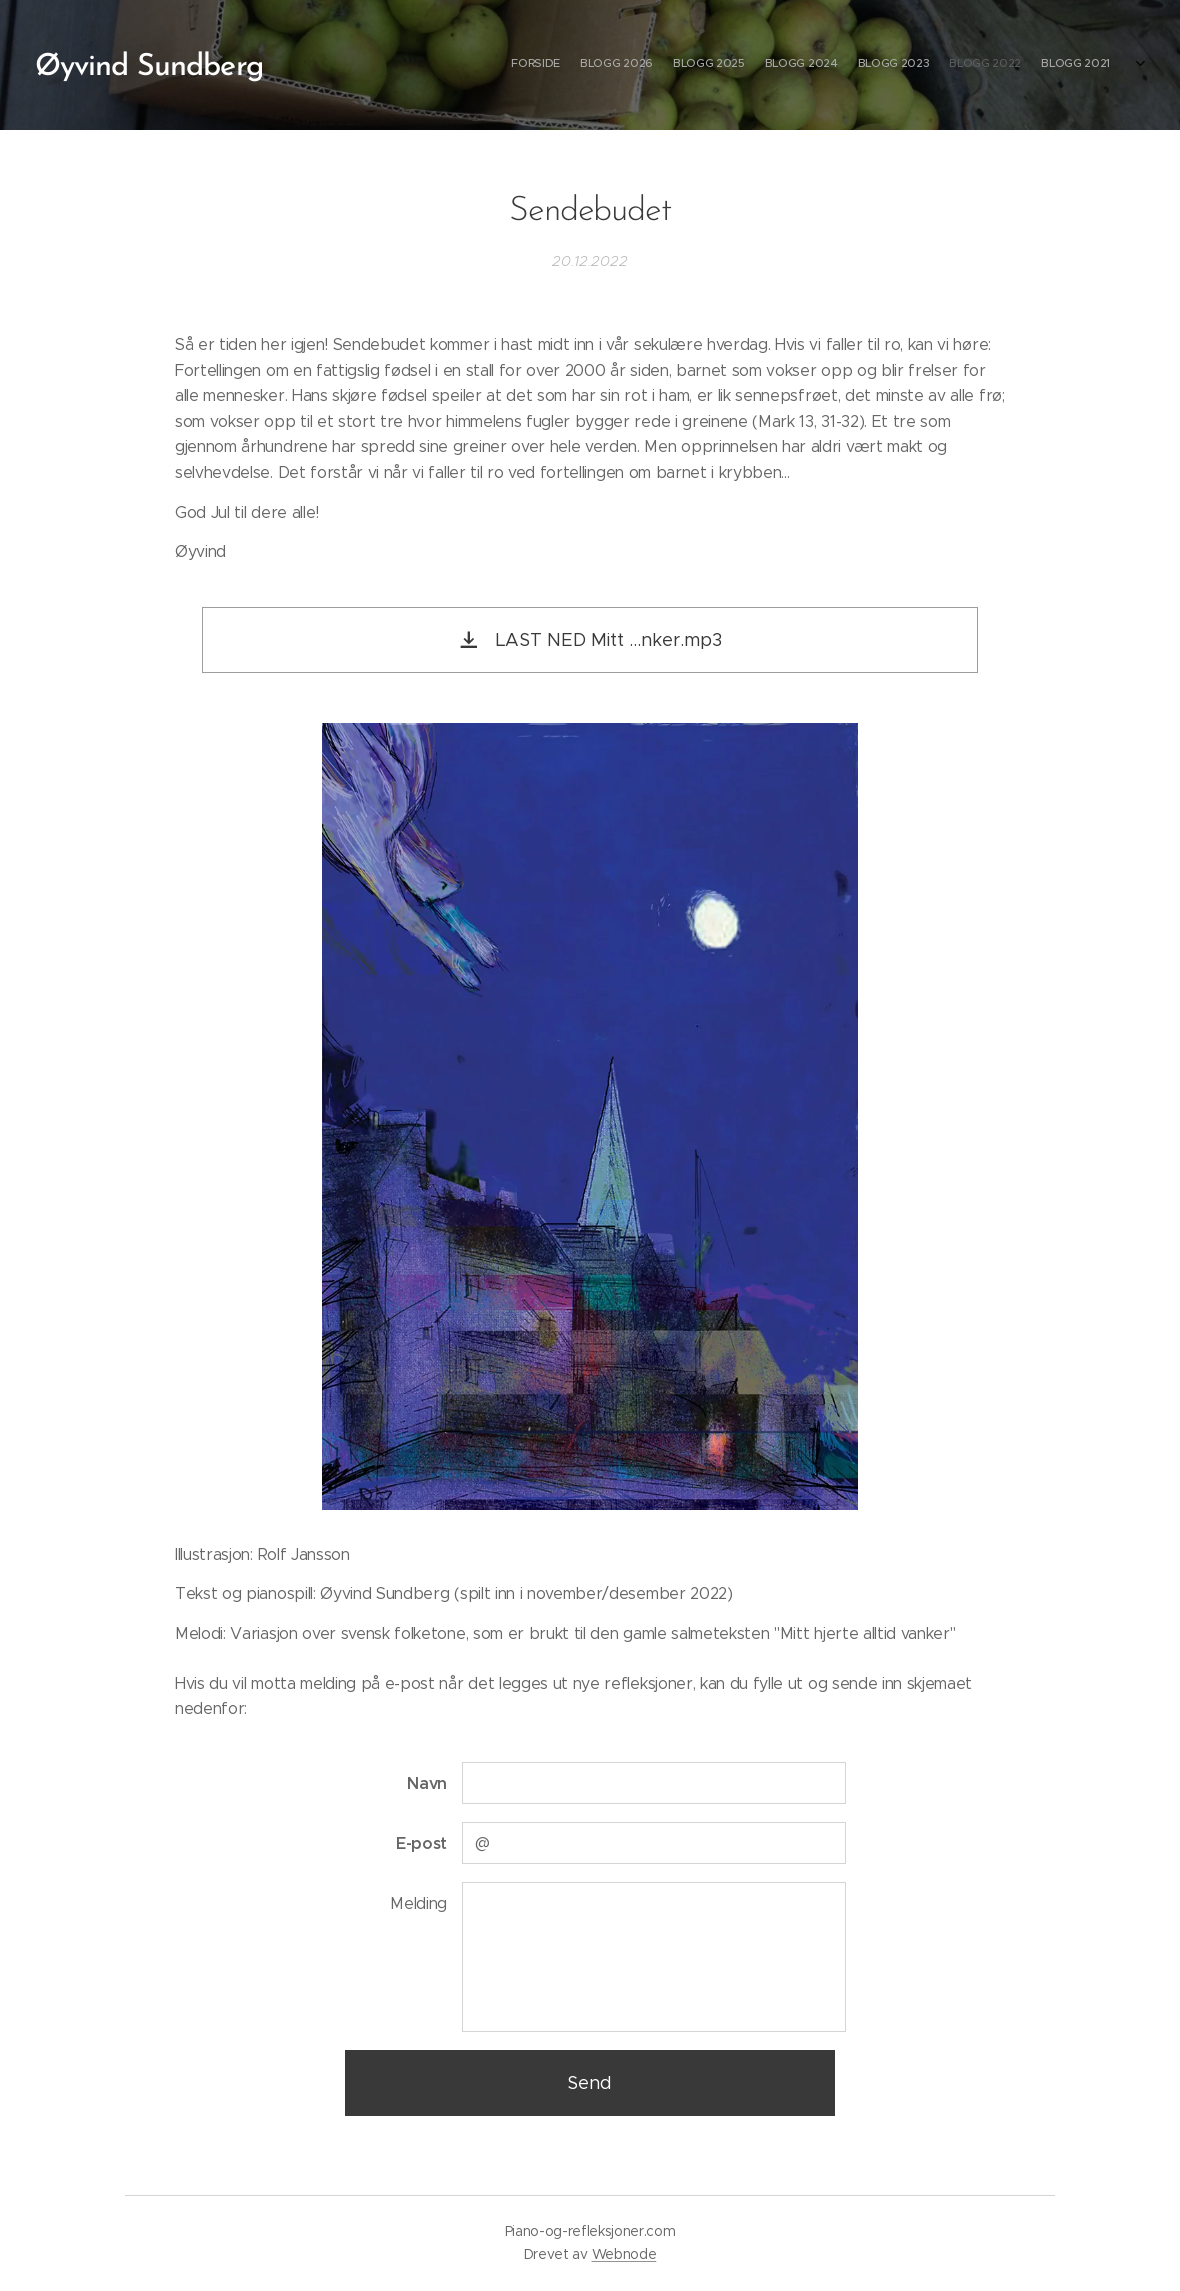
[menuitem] (987, 65)
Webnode (624, 2254)
